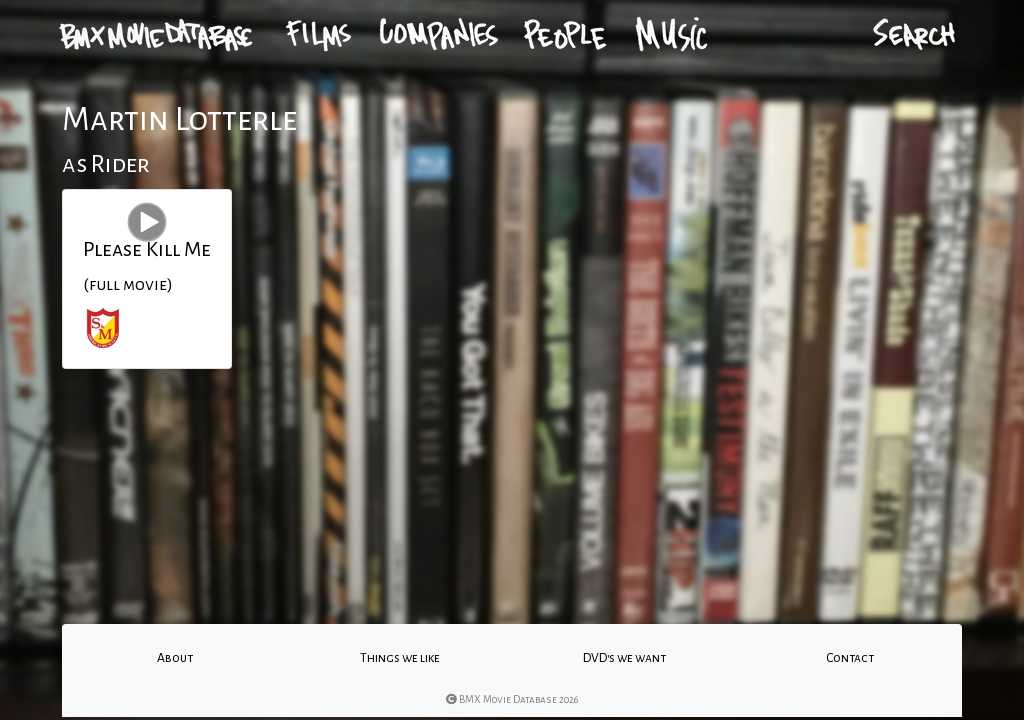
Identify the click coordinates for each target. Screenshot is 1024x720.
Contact (850, 658)
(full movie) (128, 285)
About (175, 658)
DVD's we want (624, 658)
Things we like (400, 658)
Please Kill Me (147, 249)
